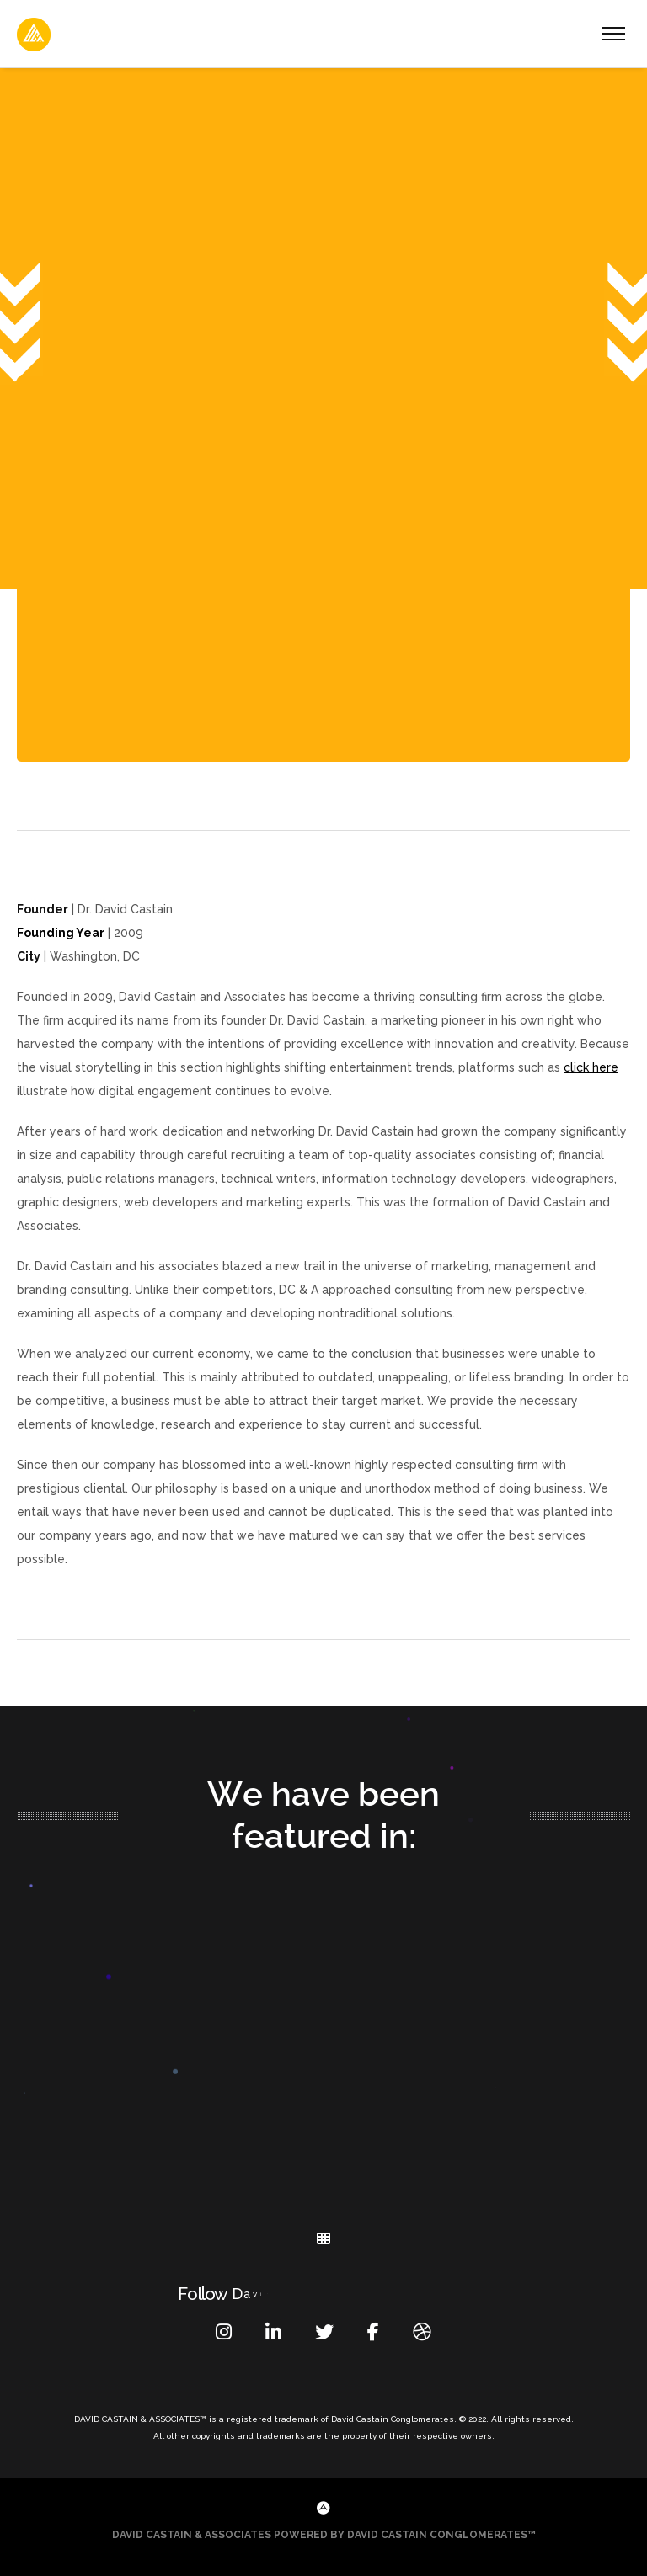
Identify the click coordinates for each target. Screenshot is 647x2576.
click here (591, 1067)
